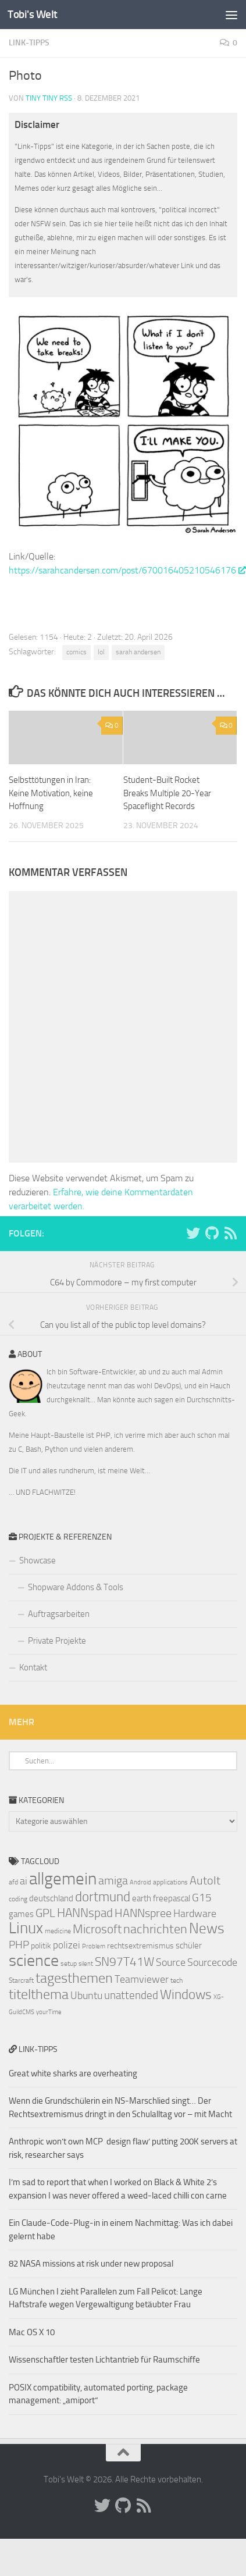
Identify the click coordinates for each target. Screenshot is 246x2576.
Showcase (37, 1560)
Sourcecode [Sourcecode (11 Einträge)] (212, 1962)
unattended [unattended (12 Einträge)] (131, 1995)
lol (101, 652)
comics (76, 652)
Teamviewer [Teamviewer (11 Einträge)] (142, 1979)
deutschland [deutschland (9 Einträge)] (51, 1898)
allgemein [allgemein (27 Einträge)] (63, 1879)
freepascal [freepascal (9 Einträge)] (171, 1898)
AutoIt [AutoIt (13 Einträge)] (205, 1880)
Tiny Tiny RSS (49, 98)
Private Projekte (57, 1641)
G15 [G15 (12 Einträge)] (202, 1897)
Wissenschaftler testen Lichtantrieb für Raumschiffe (104, 2359)
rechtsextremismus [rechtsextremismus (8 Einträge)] (140, 1946)
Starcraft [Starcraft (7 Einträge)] (21, 1980)
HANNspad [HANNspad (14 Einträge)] (85, 1913)
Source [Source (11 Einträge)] (171, 1962)
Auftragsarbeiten (59, 1614)
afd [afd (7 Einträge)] (13, 1882)
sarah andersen (138, 652)
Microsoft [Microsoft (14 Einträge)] (97, 1929)
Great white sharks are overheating (73, 2073)
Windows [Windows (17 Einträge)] (186, 1994)
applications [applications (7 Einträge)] (170, 1882)
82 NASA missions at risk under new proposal (91, 2263)
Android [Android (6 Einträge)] (140, 1882)
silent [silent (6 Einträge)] (86, 1964)
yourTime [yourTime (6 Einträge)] (49, 2012)
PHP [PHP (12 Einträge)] (19, 1945)
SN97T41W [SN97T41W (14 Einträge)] (124, 1962)
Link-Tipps (29, 43)
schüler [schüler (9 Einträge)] (189, 1945)
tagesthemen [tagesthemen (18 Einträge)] (74, 1978)
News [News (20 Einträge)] (206, 1928)
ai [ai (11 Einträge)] (23, 1881)
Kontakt (33, 1667)
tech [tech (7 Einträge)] (176, 1980)
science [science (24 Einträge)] (34, 1960)
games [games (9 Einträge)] (21, 1914)
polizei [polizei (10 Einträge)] (66, 1945)
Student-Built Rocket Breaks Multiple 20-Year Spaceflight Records (167, 793)
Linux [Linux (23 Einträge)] (26, 1928)
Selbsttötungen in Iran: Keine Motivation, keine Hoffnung (51, 793)
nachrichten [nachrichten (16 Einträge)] (155, 1929)
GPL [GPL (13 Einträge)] (45, 1913)
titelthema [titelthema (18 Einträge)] (39, 1994)
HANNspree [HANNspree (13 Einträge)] (143, 1913)
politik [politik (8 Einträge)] (41, 1946)
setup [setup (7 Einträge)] (68, 1963)
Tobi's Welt (33, 14)
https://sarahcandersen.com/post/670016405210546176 (127, 570)
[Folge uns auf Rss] (230, 1233)
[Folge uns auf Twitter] (193, 1233)
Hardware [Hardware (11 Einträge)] (194, 1913)
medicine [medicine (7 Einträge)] (58, 1931)
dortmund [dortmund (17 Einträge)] (102, 1897)
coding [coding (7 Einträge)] (18, 1899)
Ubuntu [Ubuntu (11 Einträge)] (86, 1995)
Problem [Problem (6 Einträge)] (93, 1946)
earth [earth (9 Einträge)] (141, 1898)
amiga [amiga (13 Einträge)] (113, 1880)
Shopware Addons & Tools (75, 1587)
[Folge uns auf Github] (212, 1233)
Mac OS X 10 (32, 2332)
